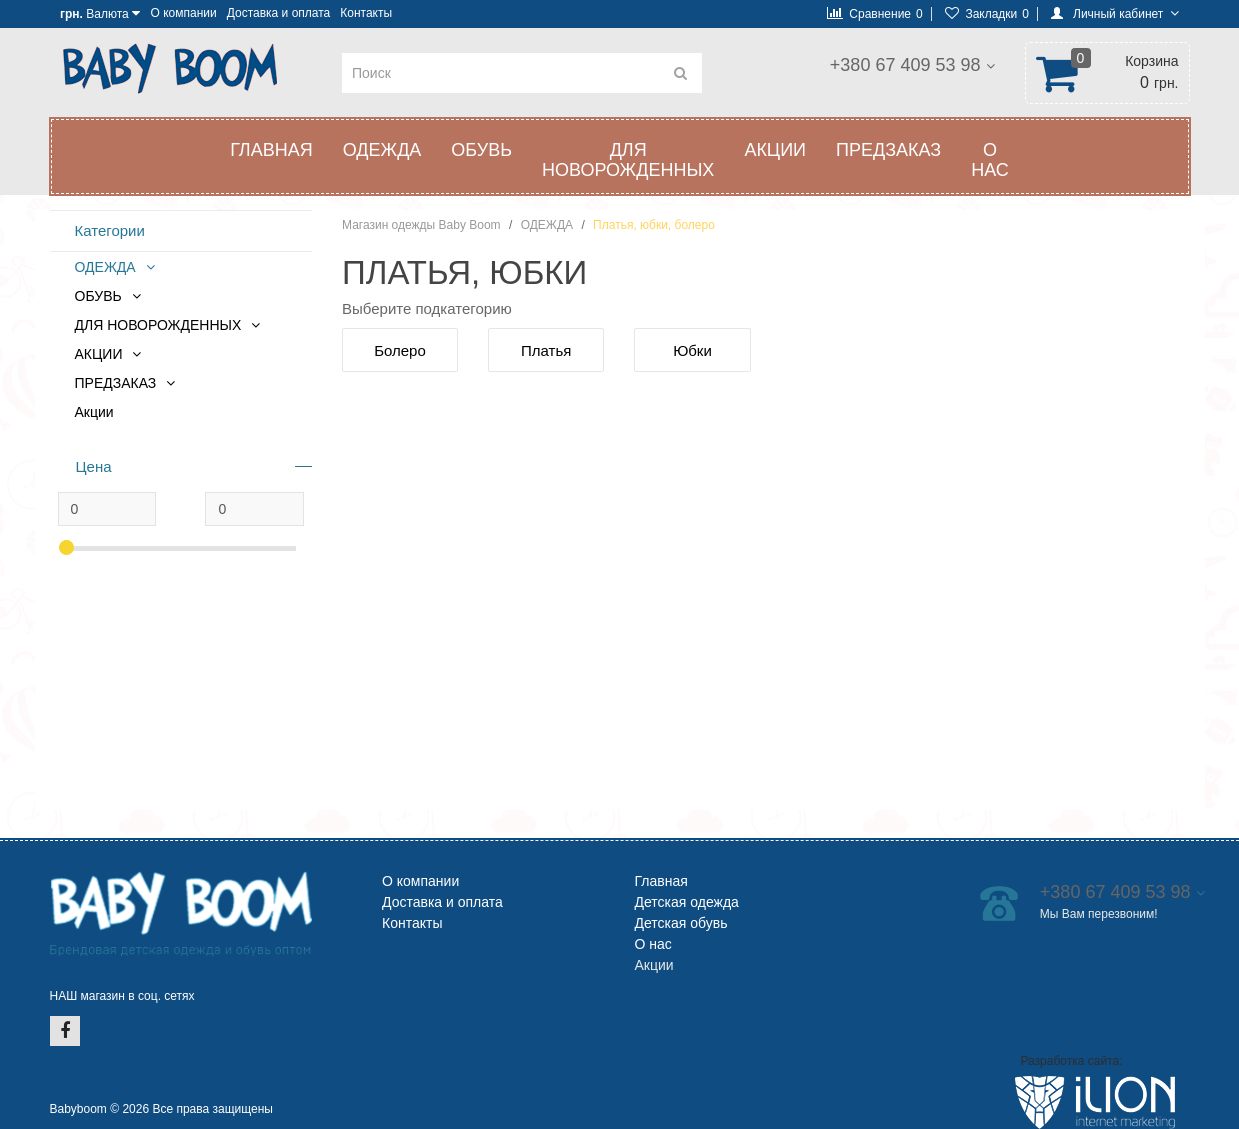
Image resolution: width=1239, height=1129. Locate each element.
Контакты (366, 13)
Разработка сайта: (1071, 1061)
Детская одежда (687, 902)
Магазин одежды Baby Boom (421, 225)
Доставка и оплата (279, 13)
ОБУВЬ (481, 150)
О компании (184, 13)
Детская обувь (681, 923)
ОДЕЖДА (382, 150)
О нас (990, 160)
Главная (271, 150)
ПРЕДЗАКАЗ (888, 150)
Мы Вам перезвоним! (898, 88)
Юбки (692, 350)
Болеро (400, 350)
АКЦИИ (775, 150)
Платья (546, 350)
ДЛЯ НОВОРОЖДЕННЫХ (628, 160)
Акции (94, 412)
